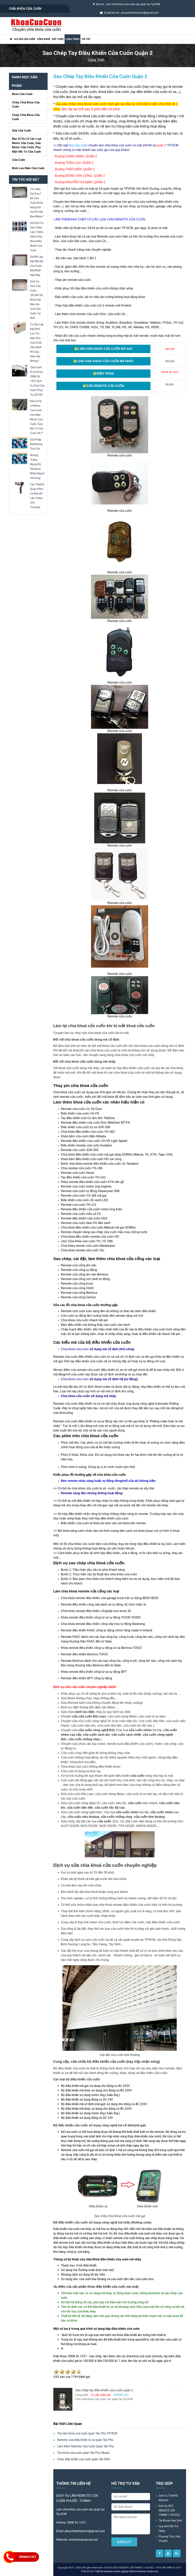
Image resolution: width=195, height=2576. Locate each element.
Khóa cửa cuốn (22, 94)
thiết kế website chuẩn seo (143, 2571)
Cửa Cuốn (18, 160)
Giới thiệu (58, 39)
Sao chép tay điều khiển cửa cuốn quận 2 (100, 76)
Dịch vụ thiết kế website (168, 2498)
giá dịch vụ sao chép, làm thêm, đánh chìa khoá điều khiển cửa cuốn (37, 236)
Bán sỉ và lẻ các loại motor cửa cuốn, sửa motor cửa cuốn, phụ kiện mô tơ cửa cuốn (26, 145)
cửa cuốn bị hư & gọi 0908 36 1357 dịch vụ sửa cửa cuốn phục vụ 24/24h (37, 381)
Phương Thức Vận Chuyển (169, 2539)
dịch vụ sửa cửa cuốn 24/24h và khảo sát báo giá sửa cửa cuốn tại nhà (36, 299)
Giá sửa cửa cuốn (24, 39)
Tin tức (85, 39)
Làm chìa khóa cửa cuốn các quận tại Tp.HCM (133, 4)
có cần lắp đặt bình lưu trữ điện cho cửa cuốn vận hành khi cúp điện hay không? (37, 342)
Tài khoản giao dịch (170, 2520)
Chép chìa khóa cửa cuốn (26, 105)
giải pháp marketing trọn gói (36, 444)
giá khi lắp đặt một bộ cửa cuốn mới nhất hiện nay (36, 265)
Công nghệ (43, 39)
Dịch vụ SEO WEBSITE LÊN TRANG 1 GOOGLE (169, 2510)
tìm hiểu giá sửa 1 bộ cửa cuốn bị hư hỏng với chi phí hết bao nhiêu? (37, 203)
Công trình (72, 39)
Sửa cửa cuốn (21, 130)
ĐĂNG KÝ (124, 2542)
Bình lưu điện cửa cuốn (28, 168)
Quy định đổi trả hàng (168, 2528)
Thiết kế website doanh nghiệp (111, 2571)
